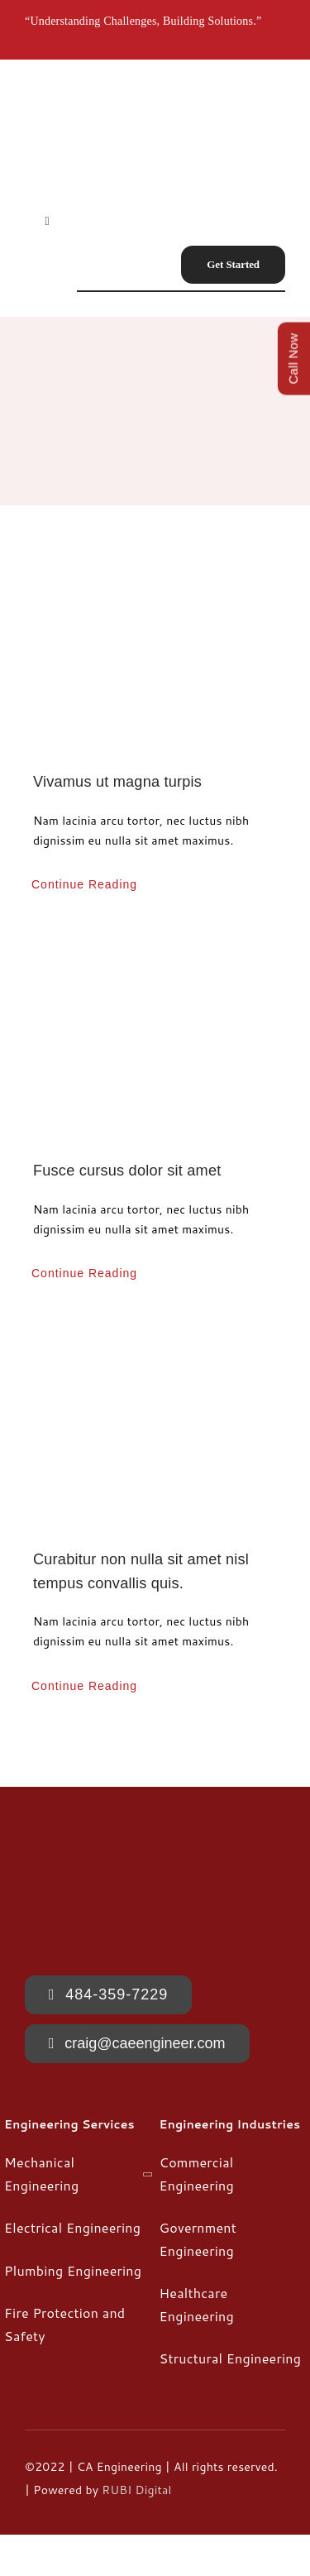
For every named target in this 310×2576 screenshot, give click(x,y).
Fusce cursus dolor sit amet (127, 1170)
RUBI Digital (136, 2490)
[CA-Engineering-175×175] (76, 92)
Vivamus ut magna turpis (117, 781)
